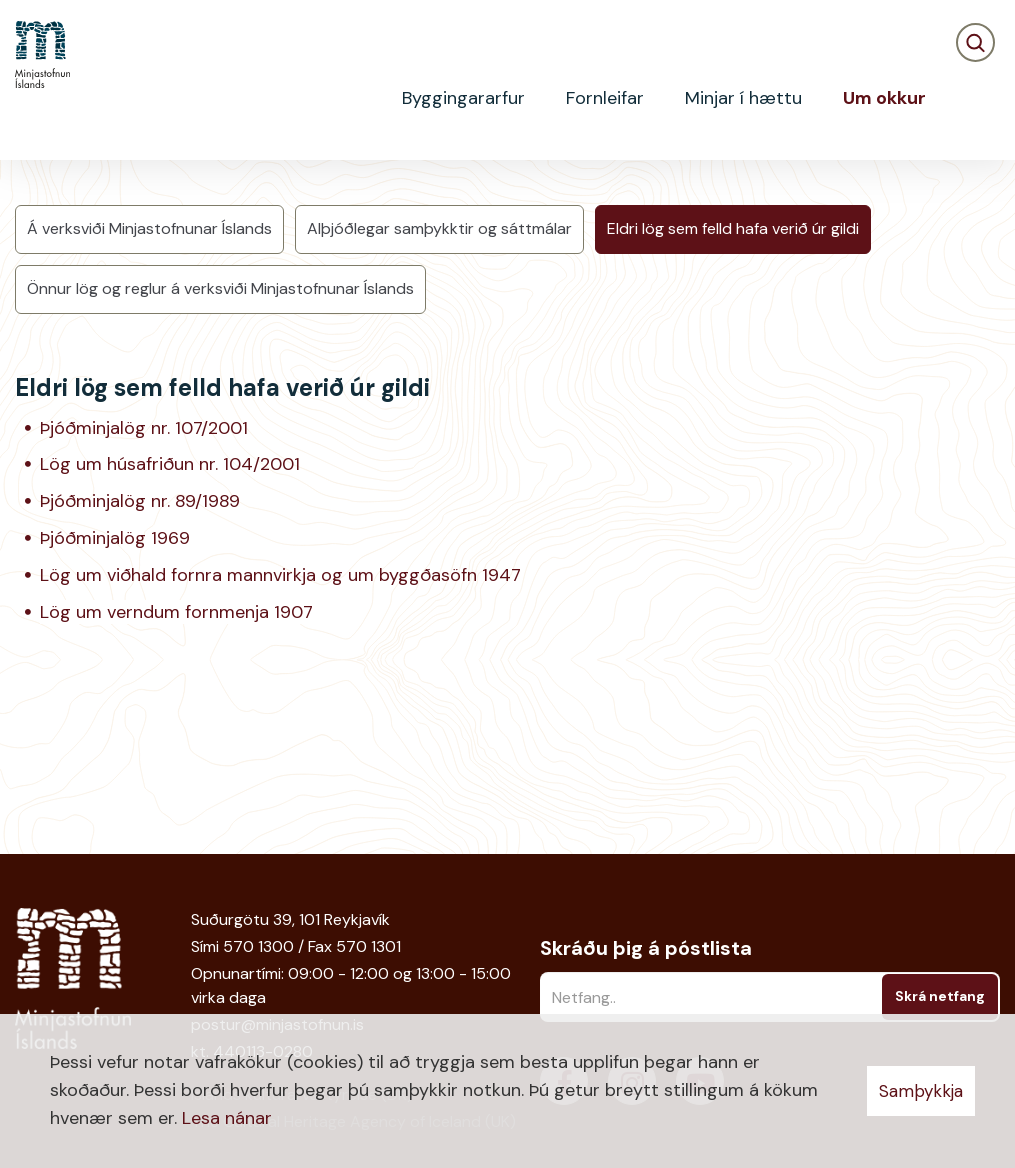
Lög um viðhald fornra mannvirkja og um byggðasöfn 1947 (280, 724)
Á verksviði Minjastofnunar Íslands (149, 377)
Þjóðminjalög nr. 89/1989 (140, 650)
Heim (31, 195)
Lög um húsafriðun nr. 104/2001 (170, 613)
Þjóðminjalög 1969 (115, 687)
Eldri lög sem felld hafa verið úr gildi (733, 377)
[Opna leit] (975, 98)
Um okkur (106, 195)
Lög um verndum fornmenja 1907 (176, 761)
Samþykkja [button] (921, 1091)
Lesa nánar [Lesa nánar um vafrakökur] (227, 1118)
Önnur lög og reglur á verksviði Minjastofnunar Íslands (220, 437)
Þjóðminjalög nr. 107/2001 (144, 576)
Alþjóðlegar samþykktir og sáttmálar (439, 377)
